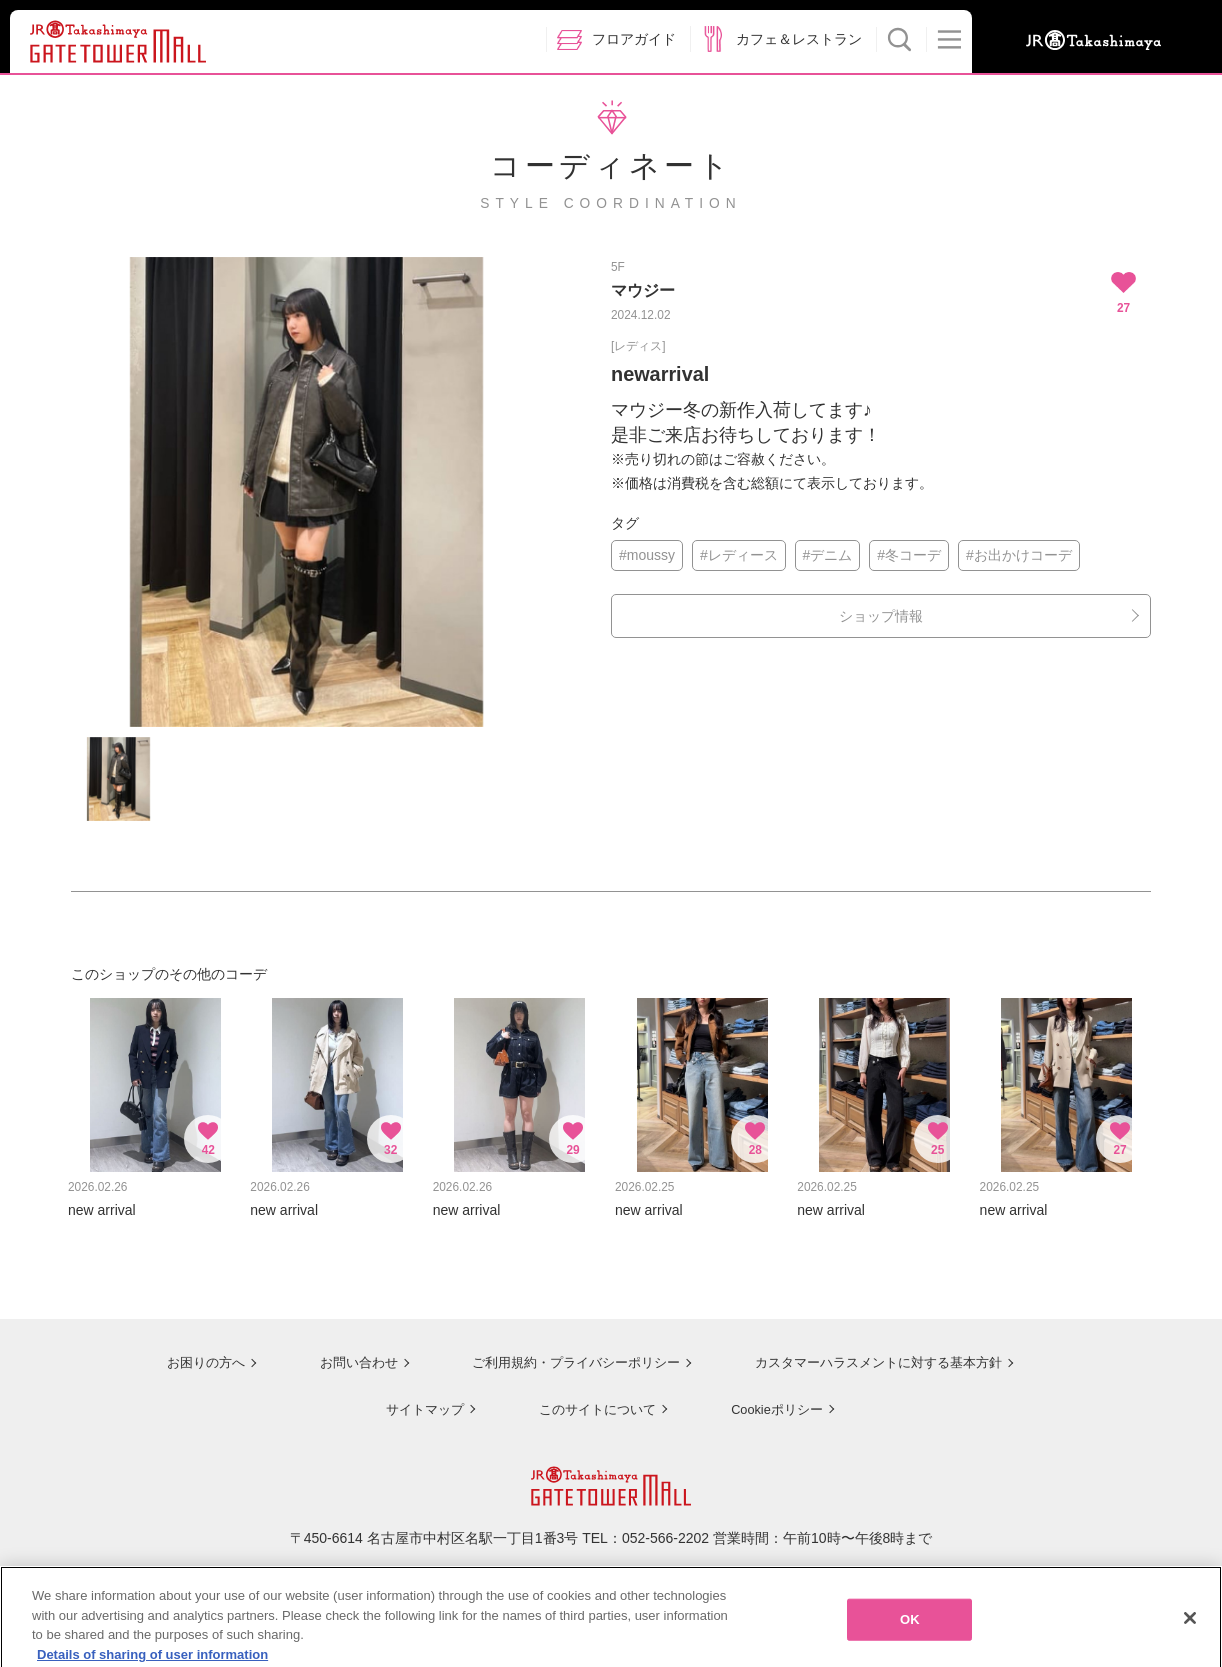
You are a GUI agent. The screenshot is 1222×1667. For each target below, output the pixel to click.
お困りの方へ (188, 1352)
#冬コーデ (909, 555)
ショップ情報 (881, 616)
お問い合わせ (341, 1352)
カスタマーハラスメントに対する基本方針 (878, 1352)
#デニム (828, 555)
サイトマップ (417, 1397)
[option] (306, 492)
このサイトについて (591, 1397)
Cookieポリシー (773, 1397)
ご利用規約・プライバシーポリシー (564, 1352)
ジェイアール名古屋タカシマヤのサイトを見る (611, 1570)
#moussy (647, 555)
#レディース (739, 555)
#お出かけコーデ (1019, 555)
